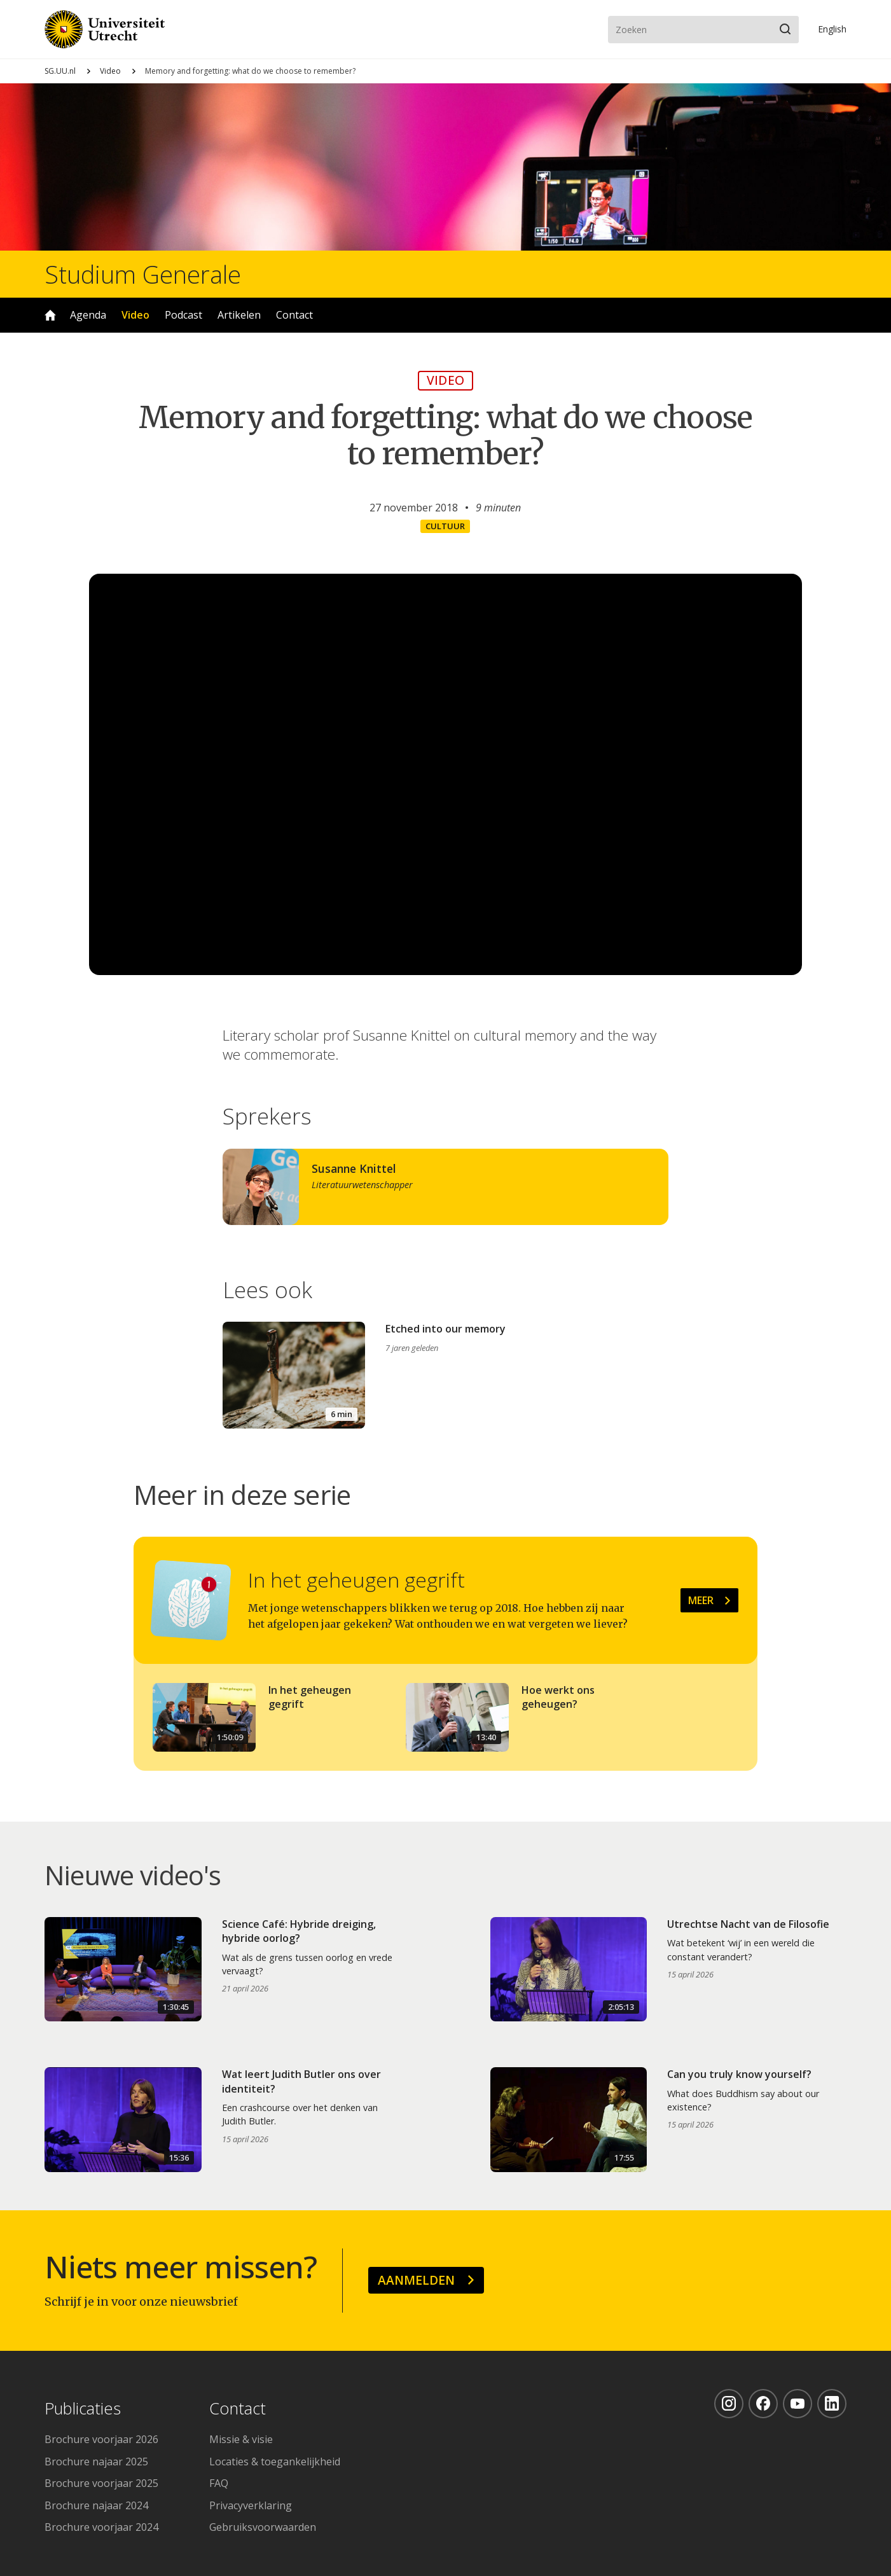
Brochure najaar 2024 (96, 2505)
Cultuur (445, 526)
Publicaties (83, 2409)
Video (110, 71)
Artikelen (239, 315)
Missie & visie (241, 2439)
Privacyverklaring (250, 2505)
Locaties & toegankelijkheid (274, 2462)
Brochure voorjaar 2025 (101, 2483)
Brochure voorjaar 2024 (101, 2527)
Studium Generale (143, 274)
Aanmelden (416, 2280)
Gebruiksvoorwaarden (262, 2527)
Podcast (183, 315)
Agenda (88, 315)
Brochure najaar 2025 (96, 2462)
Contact (294, 315)
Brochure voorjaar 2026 (101, 2439)
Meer (701, 1600)
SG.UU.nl (60, 71)
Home (50, 315)
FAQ (218, 2483)
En (832, 29)
